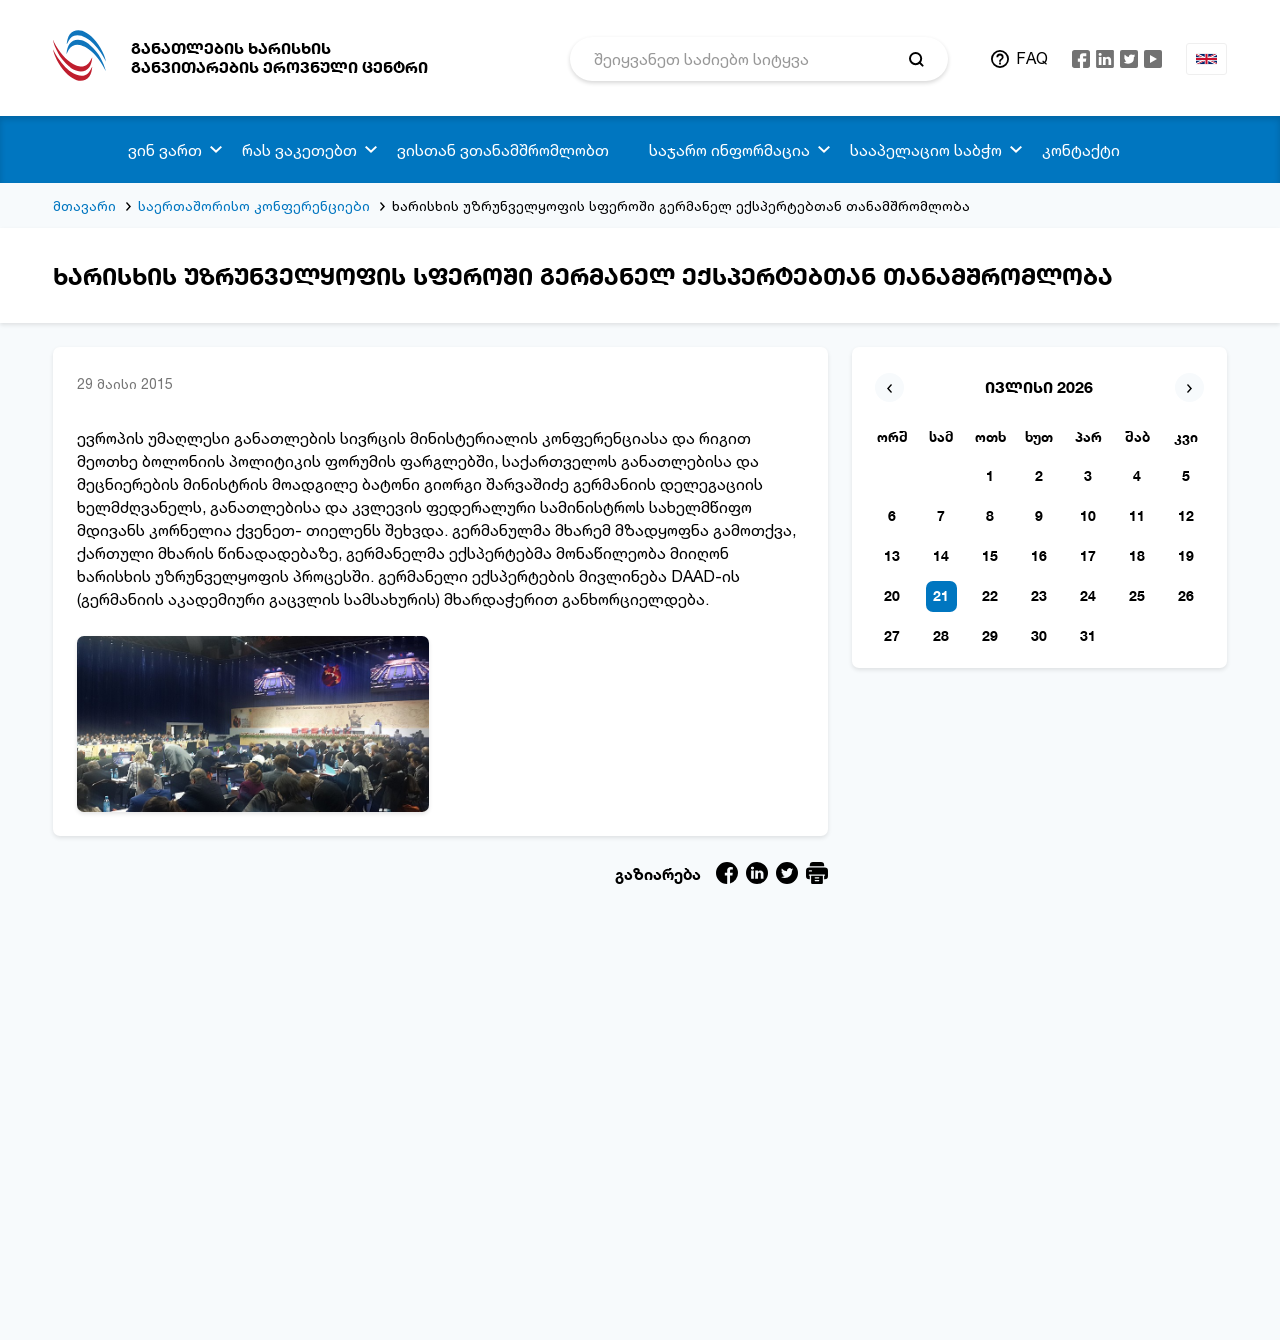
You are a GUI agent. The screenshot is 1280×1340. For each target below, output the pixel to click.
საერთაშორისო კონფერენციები (254, 205)
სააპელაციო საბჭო (926, 150)
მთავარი (84, 205)
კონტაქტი (1081, 150)
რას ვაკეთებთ (299, 150)
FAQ (1032, 58)
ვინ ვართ (165, 150)
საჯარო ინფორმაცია (729, 150)
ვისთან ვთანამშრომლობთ (503, 150)
